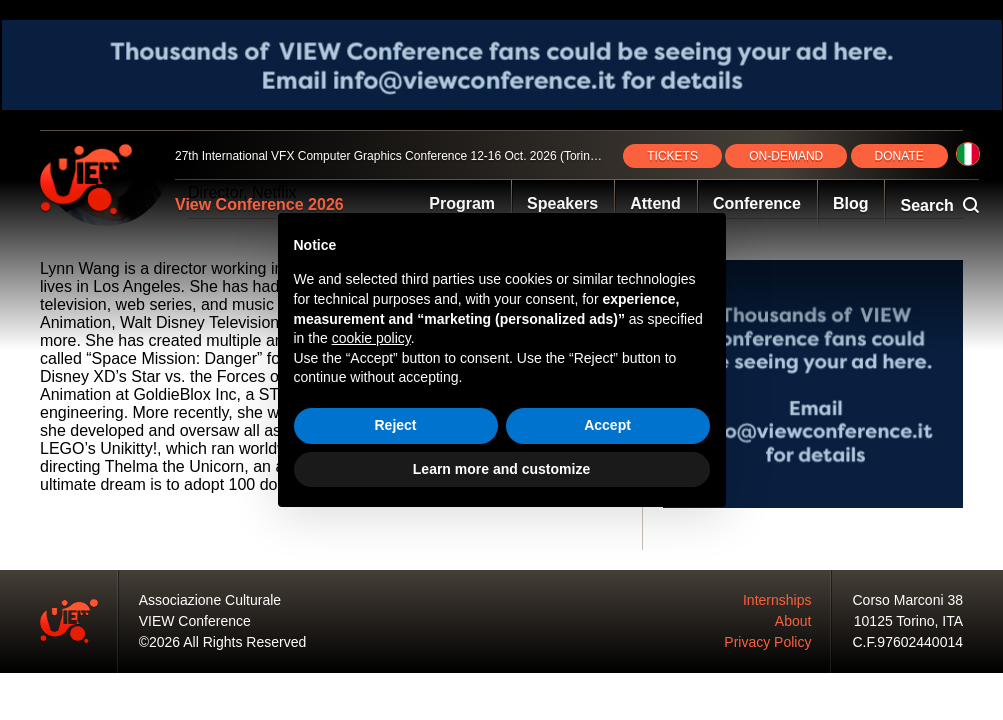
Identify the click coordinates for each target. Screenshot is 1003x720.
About (793, 621)
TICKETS (672, 156)
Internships (777, 600)
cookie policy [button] (371, 338)
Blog (851, 203)
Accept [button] (607, 425)
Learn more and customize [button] (501, 469)
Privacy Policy (767, 642)
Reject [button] (395, 425)
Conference (757, 203)
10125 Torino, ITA (908, 621)
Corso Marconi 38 (908, 600)
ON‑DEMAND (786, 156)
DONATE (899, 156)
